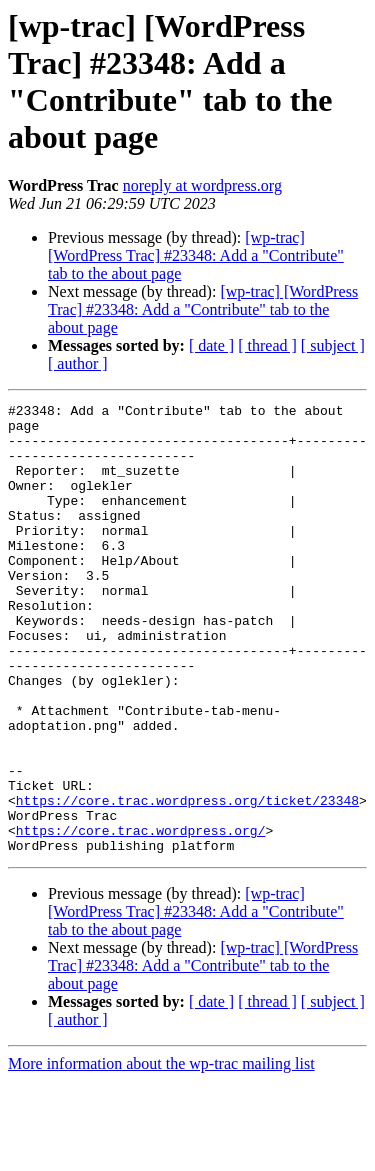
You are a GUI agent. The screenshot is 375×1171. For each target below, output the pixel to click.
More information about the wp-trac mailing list (161, 1153)
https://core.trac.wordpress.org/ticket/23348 (187, 881)
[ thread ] (267, 345)
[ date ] (211, 345)
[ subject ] (333, 345)
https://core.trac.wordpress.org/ (141, 917)
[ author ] (78, 363)
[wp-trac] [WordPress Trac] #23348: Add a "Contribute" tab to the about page (196, 255)
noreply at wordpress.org (202, 185)
